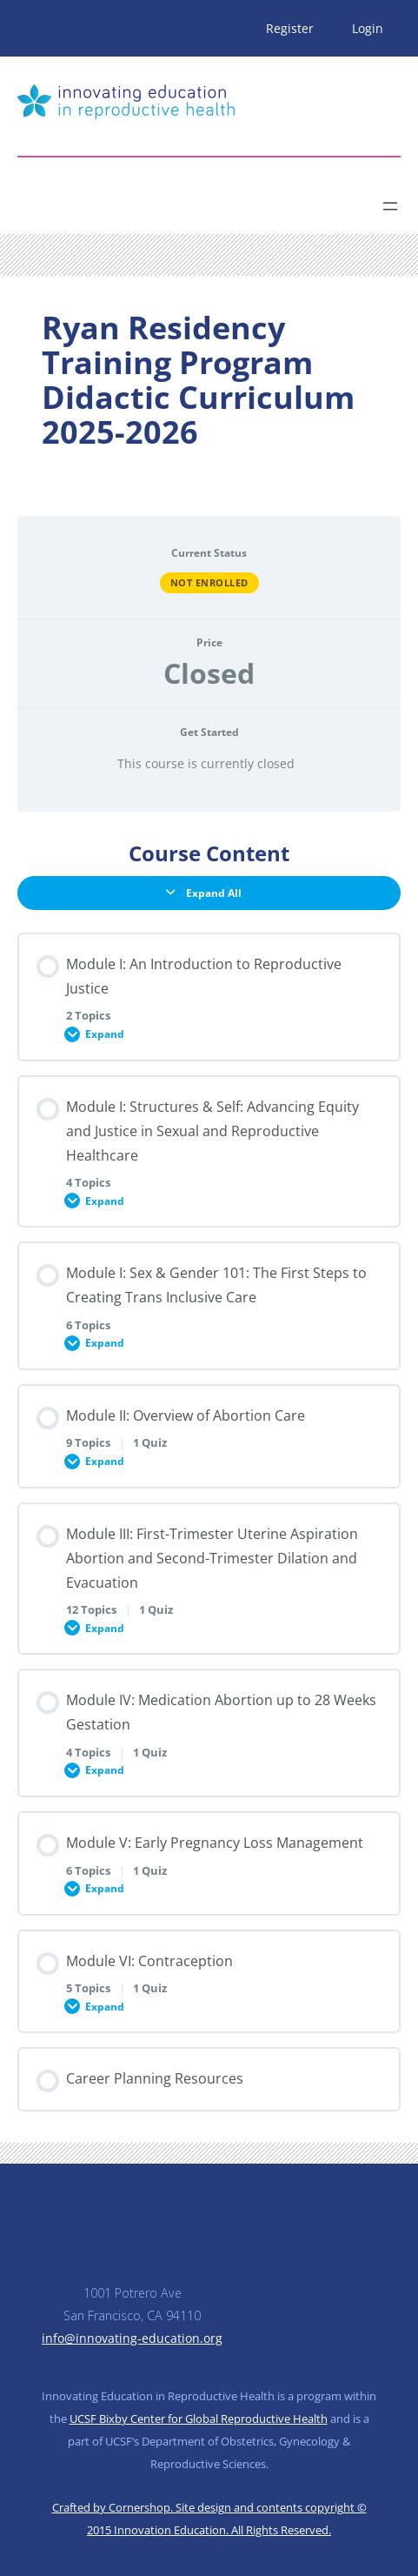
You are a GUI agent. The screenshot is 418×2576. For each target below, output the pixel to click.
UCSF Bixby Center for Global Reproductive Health (199, 2418)
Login (367, 28)
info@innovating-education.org (132, 2338)
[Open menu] (390, 206)
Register (290, 28)
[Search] (170, 199)
